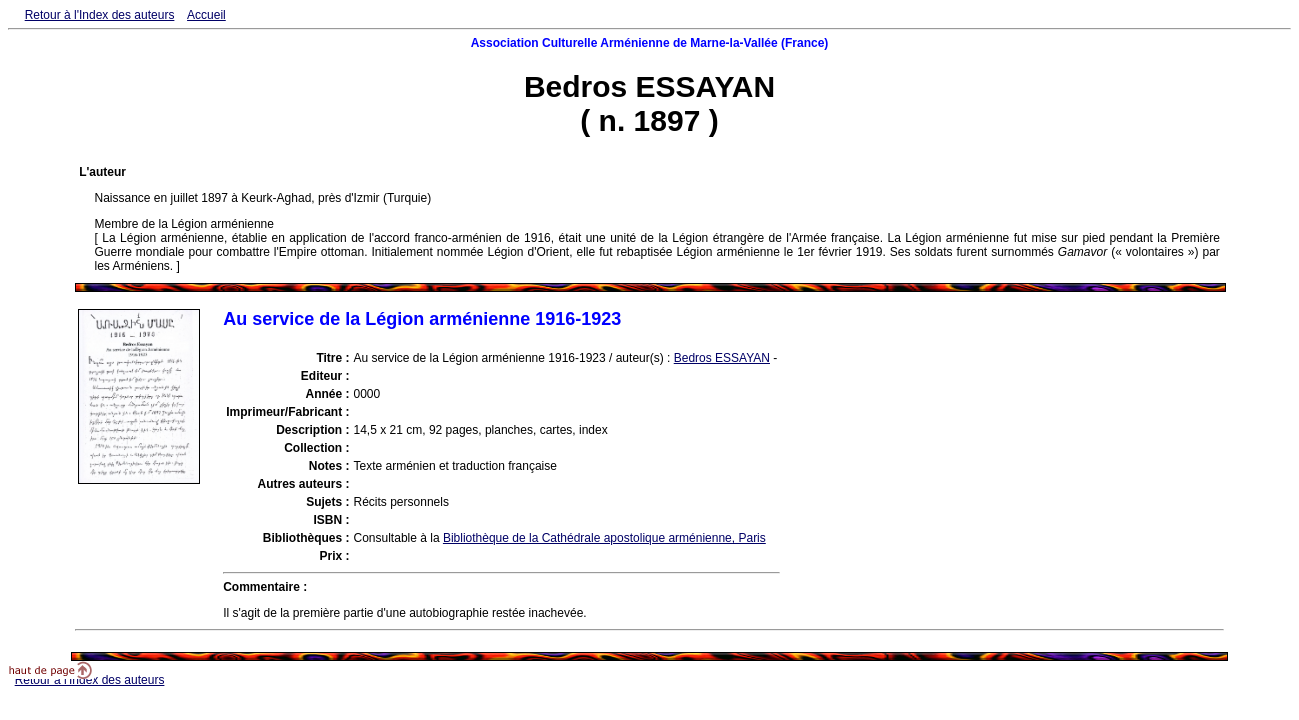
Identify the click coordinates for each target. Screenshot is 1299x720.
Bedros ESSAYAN (722, 358)
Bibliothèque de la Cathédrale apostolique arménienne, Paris (604, 538)
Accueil (206, 15)
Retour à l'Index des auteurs (100, 15)
